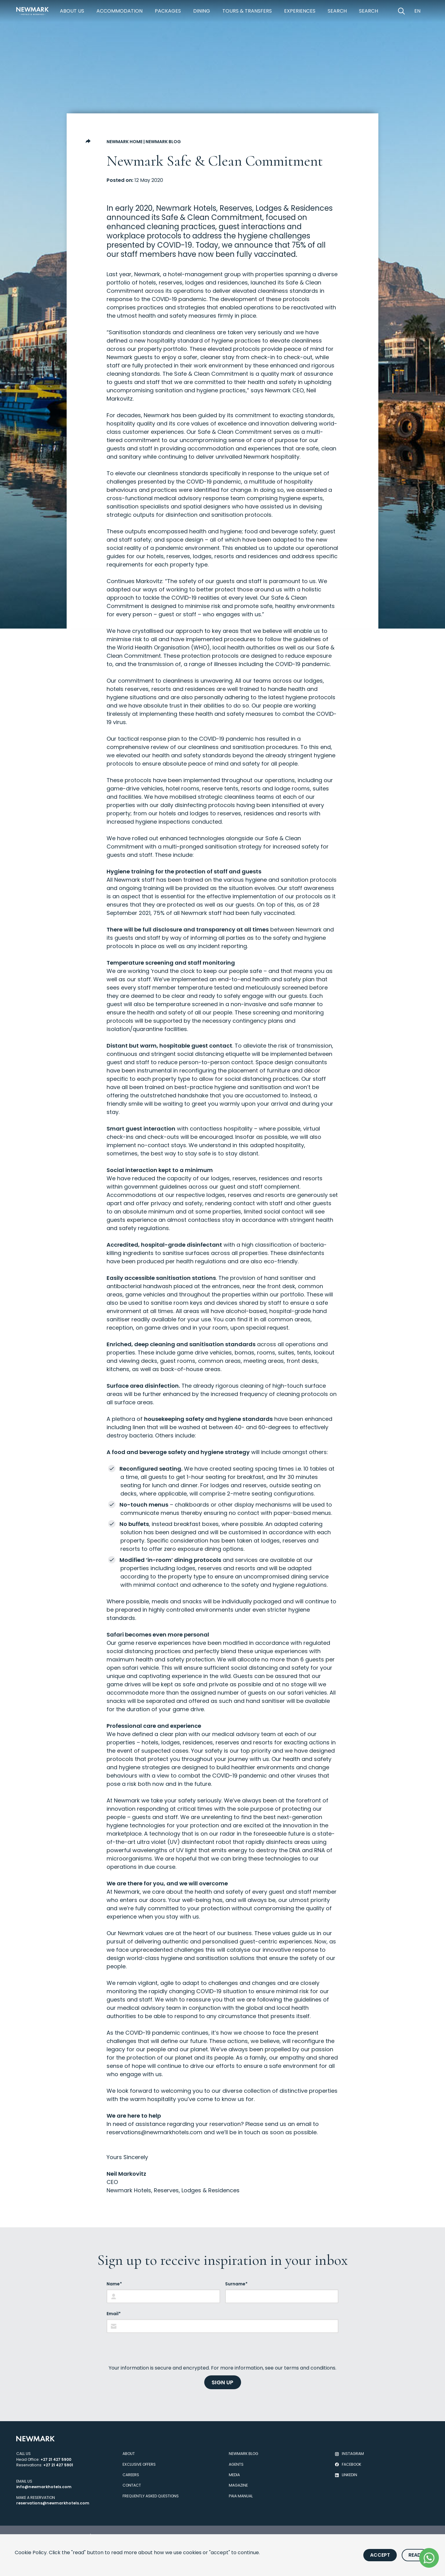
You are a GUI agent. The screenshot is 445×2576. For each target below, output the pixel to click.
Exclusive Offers (139, 2464)
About (129, 2453)
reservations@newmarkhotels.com (154, 2132)
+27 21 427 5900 (56, 2459)
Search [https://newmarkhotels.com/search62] (368, 10)
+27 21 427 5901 (58, 2465)
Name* (114, 2284)
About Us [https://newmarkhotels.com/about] (72, 10)
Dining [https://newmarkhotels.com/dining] (201, 10)
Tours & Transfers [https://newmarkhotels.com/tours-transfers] (247, 10)
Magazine (238, 2485)
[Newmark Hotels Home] (33, 11)
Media (234, 2474)
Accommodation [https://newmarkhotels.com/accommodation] (119, 10)
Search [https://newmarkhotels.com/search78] (337, 10)
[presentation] (153, 2349)
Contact (132, 2485)
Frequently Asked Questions (151, 2496)
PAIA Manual (241, 2496)
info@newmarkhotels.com (44, 2486)
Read (414, 2554)
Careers (131, 2474)
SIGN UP (222, 2382)
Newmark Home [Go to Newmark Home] (124, 142)
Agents (236, 2464)
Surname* (236, 2284)
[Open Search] (401, 11)
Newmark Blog (163, 142)
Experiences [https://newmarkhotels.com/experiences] (299, 10)
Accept (380, 2554)
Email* (114, 2314)
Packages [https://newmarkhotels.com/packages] (168, 10)
